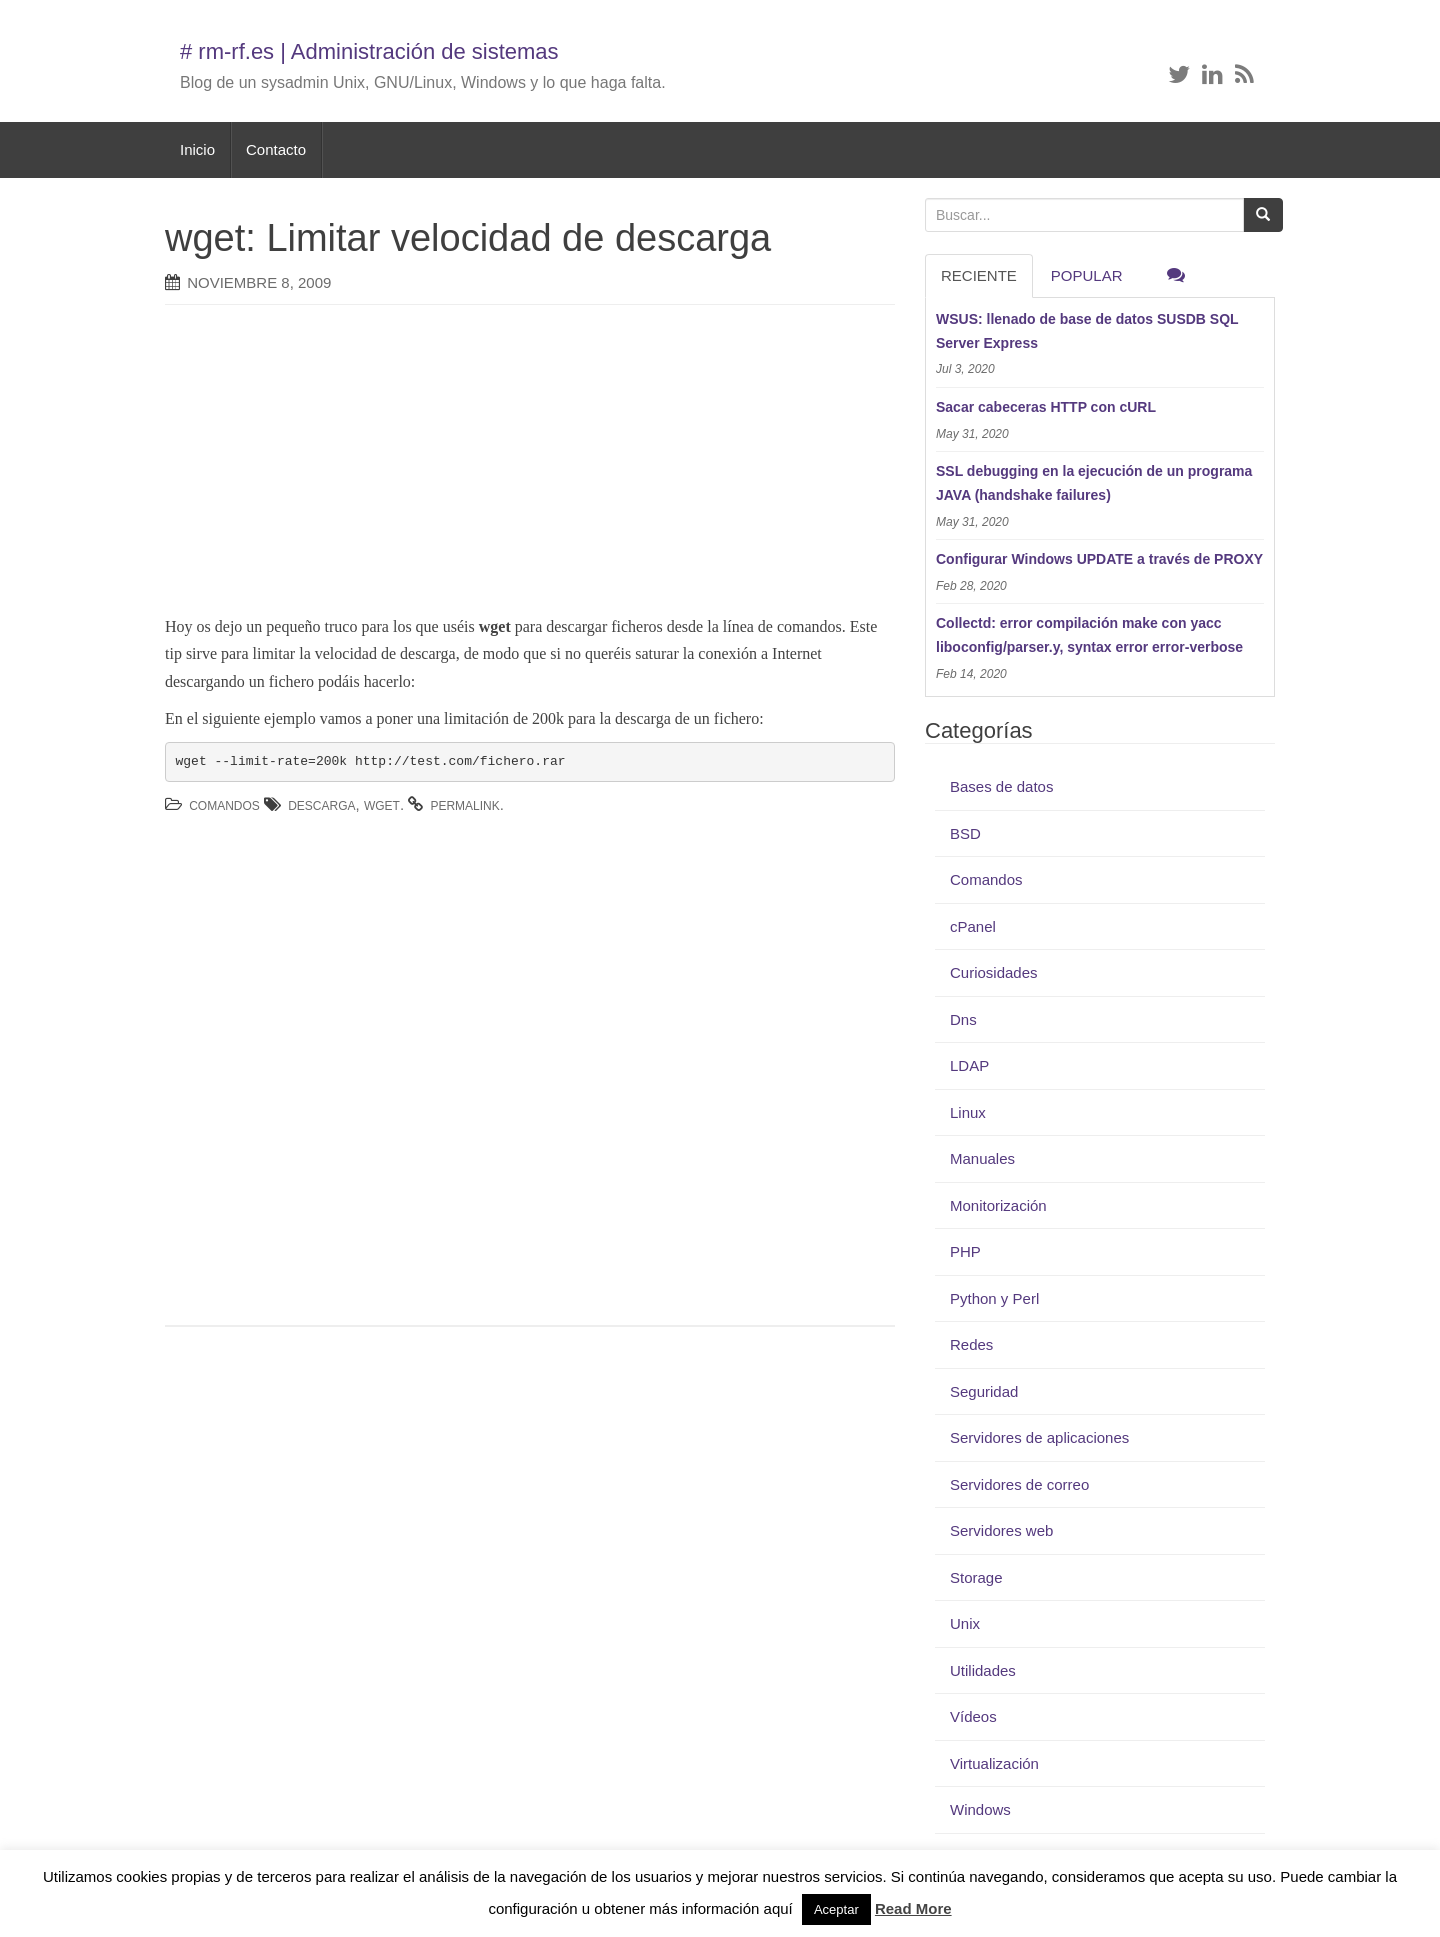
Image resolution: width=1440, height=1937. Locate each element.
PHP (965, 1251)
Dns (963, 1019)
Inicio (197, 149)
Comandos (224, 806)
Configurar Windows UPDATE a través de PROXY (1099, 559)
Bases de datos (1001, 786)
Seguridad (984, 1391)
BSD (965, 833)
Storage (976, 1577)
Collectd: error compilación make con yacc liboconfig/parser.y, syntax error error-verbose (1089, 635)
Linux (968, 1112)
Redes (971, 1344)
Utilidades (983, 1670)
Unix (965, 1623)
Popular (1087, 275)
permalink (464, 806)
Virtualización (994, 1763)
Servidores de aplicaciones (1039, 1437)
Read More (913, 1908)
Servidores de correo (1019, 1484)
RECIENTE (979, 275)
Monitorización (998, 1205)
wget (382, 806)
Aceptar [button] (836, 1909)
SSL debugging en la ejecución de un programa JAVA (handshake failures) (1094, 483)
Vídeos (973, 1716)
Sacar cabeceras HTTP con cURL (1046, 407)
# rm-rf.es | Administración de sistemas (369, 51)
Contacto (276, 149)
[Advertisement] (500, 465)
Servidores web (1001, 1530)
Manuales (982, 1158)
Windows (980, 1809)
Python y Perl (994, 1298)
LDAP (969, 1065)
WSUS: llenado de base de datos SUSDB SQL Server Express (1087, 331)
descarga (321, 806)
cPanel (973, 926)
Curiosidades (994, 972)
